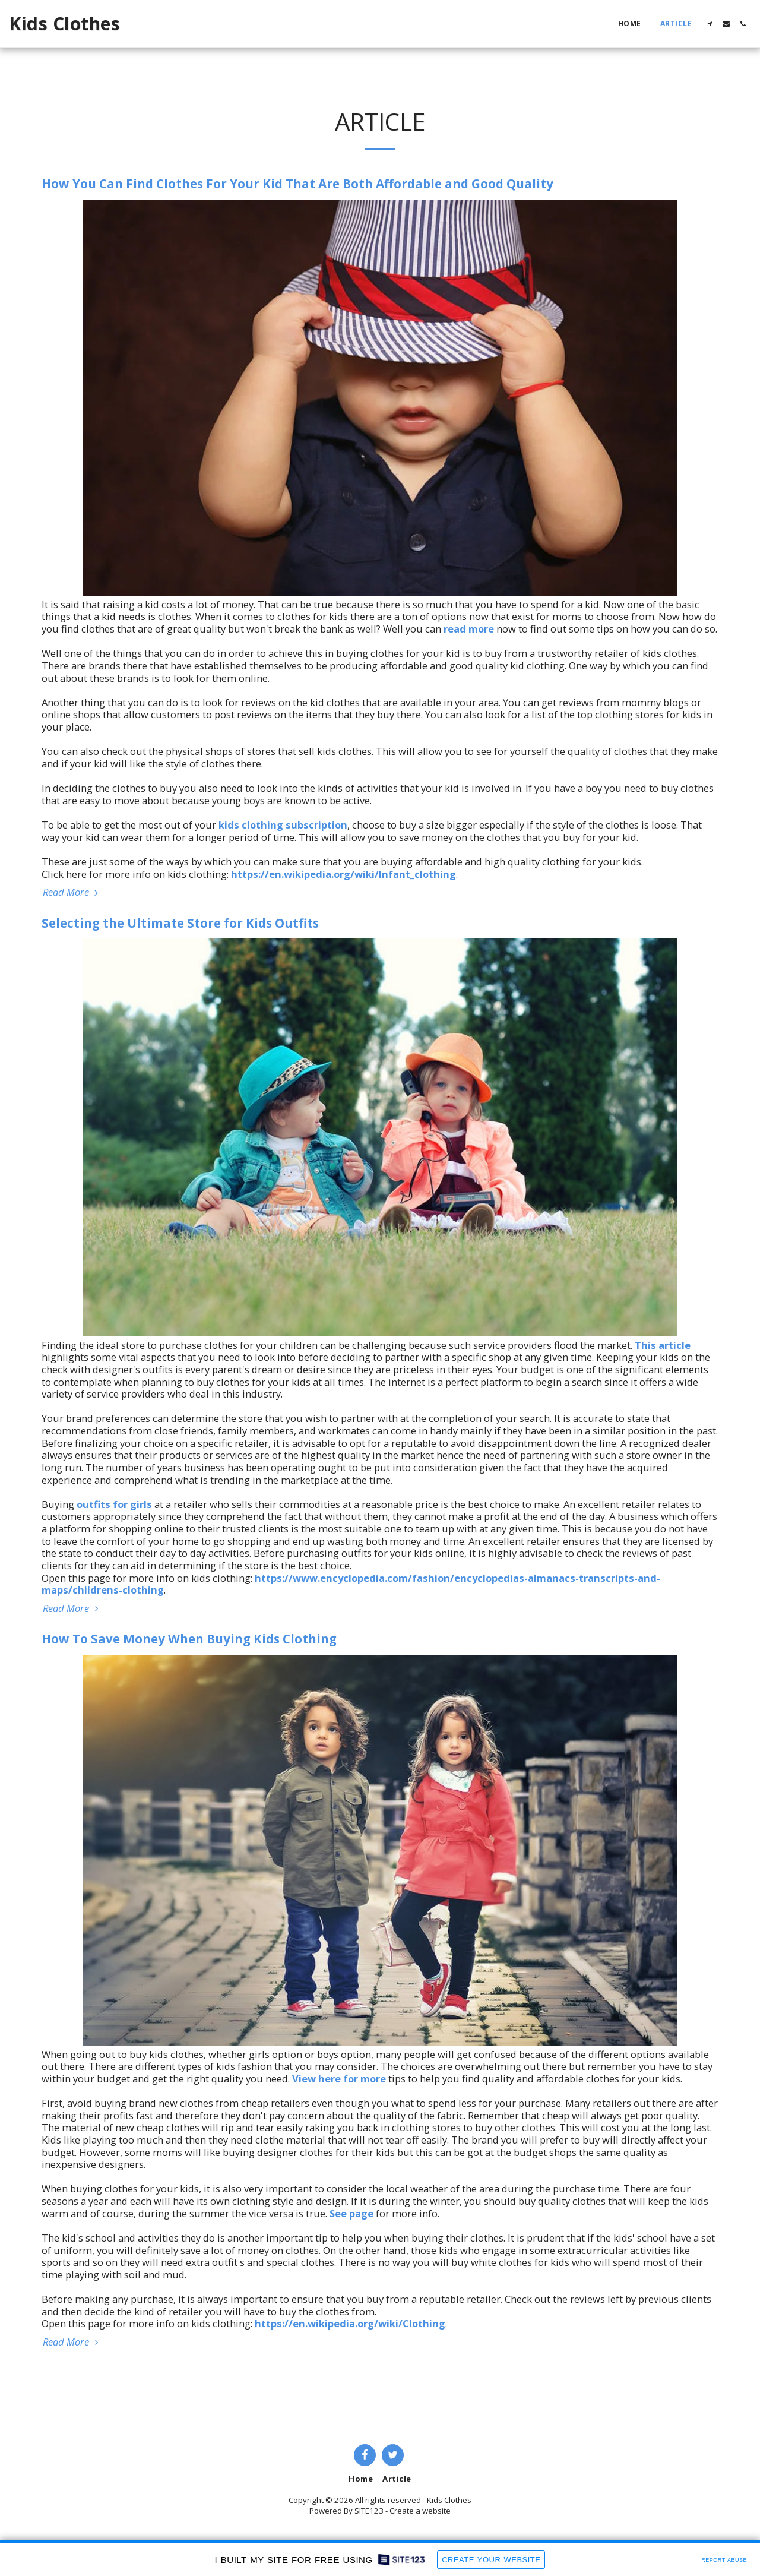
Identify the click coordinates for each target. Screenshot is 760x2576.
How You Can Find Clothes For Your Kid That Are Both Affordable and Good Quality (297, 183)
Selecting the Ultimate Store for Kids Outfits (180, 923)
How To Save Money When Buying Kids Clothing (189, 1638)
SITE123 (369, 2510)
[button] (709, 23)
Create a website (420, 2510)
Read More (72, 892)
